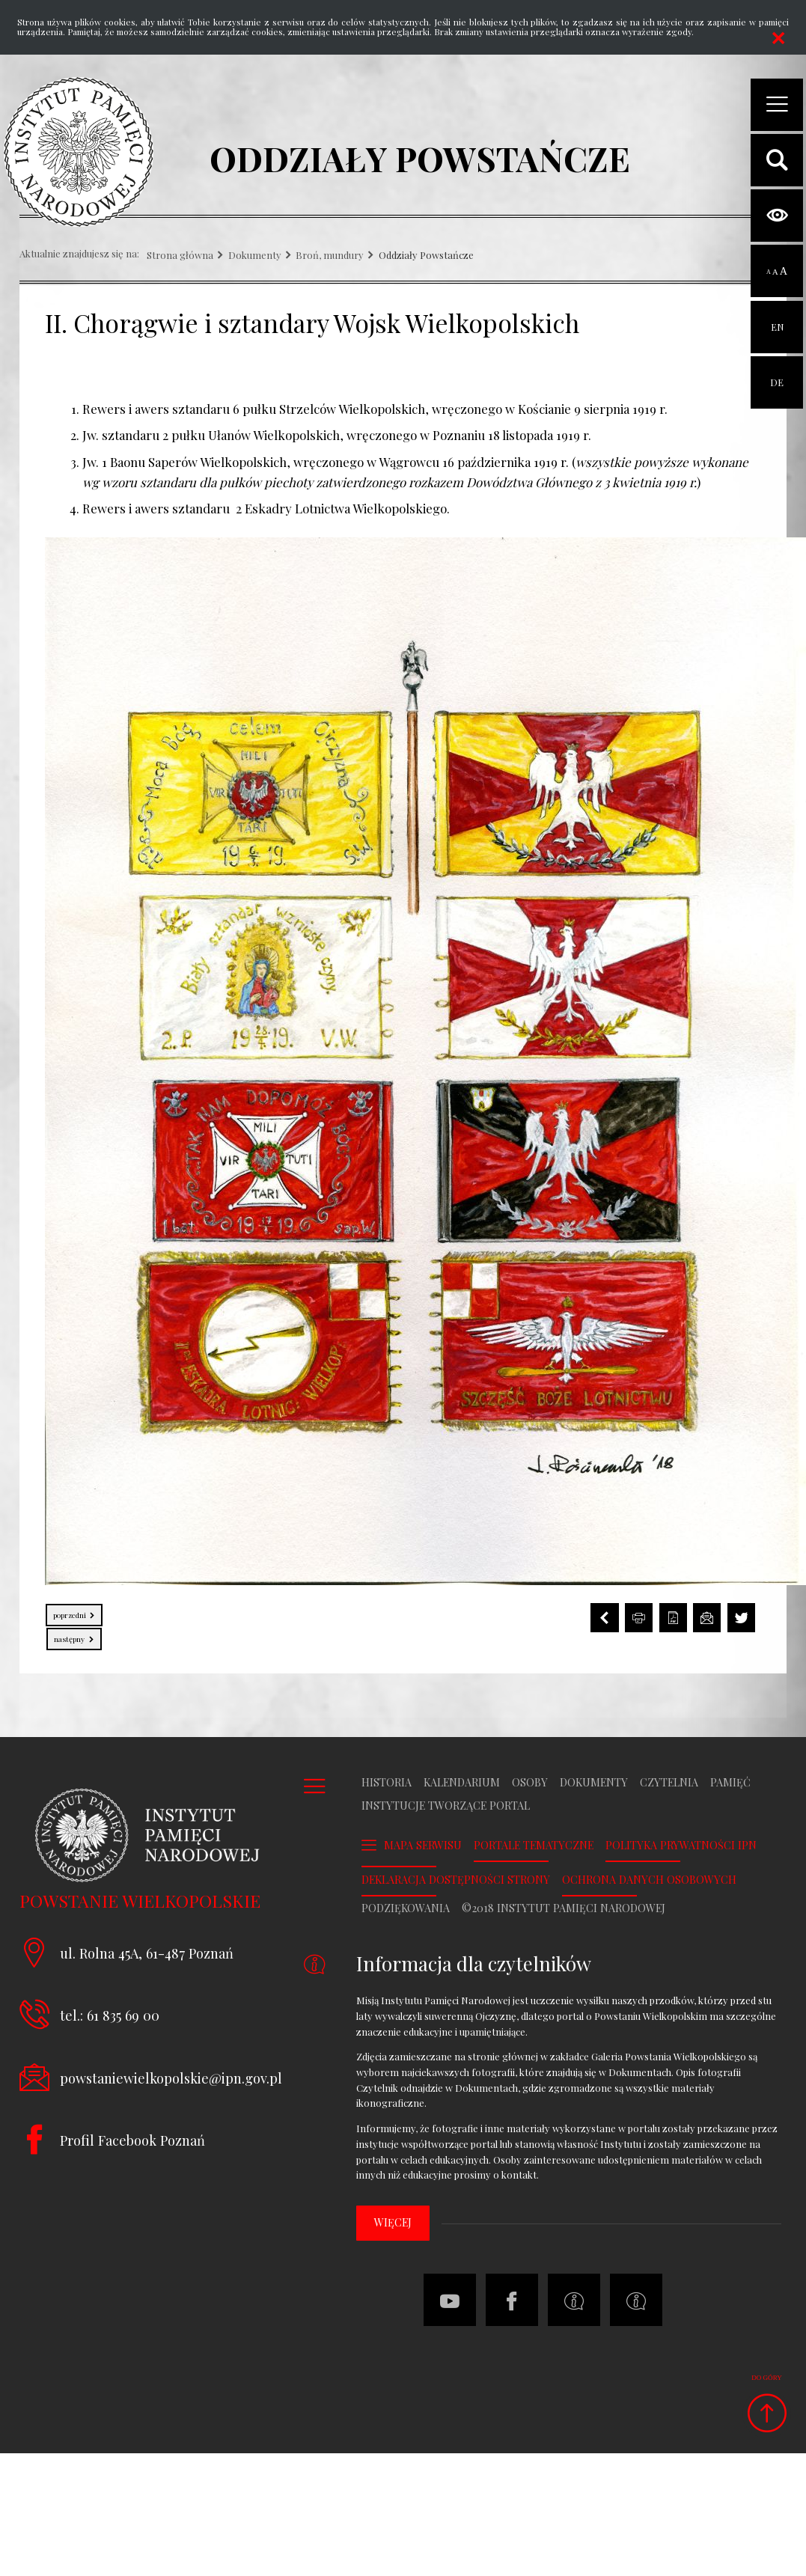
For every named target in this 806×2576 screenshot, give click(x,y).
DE (777, 372)
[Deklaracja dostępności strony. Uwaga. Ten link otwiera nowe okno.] (636, 2300)
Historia (386, 1782)
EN (777, 317)
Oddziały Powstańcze (426, 255)
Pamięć (730, 1782)
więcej (393, 2222)
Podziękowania (405, 1908)
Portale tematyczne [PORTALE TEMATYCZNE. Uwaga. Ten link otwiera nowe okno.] (533, 1845)
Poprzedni (67, 1612)
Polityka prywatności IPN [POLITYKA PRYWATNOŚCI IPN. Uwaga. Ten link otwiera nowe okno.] (681, 1845)
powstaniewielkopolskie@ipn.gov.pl (171, 2078)
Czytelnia (669, 1782)
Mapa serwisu (423, 1845)
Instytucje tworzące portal (445, 1806)
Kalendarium (462, 1782)
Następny (66, 1636)
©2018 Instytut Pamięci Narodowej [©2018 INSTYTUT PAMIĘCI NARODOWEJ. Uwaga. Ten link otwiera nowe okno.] (563, 1908)
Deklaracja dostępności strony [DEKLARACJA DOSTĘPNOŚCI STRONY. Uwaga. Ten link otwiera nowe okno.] (455, 1880)
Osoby (530, 1782)
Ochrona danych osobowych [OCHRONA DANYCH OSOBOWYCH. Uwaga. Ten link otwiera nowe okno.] (649, 1880)
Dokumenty (254, 255)
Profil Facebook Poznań (132, 2140)
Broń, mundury (330, 255)
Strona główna (180, 255)
